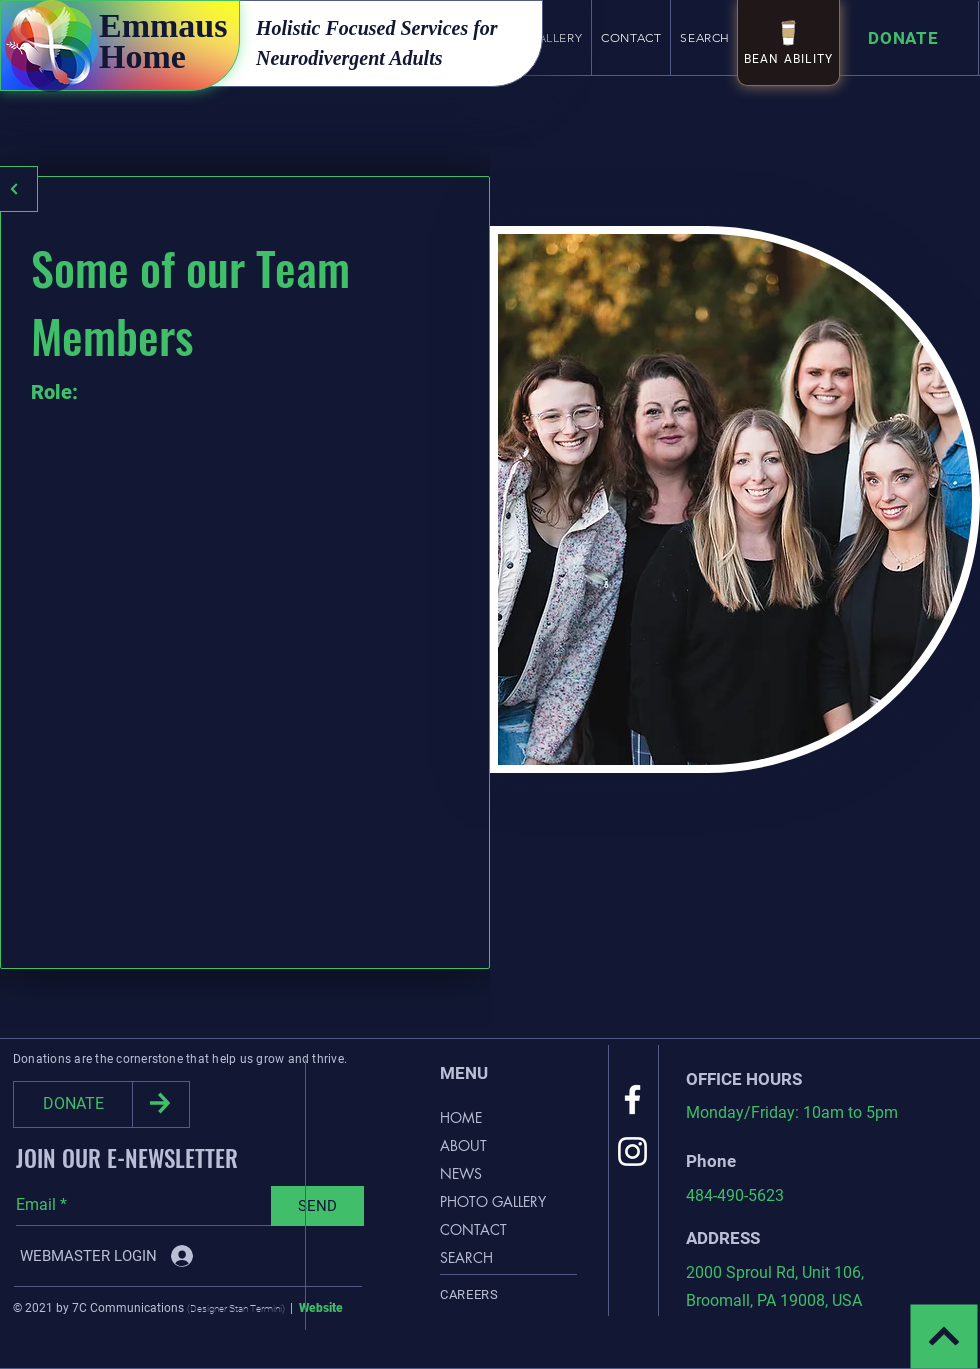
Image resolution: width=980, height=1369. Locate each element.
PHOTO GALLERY (493, 1201)
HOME (461, 1117)
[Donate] (908, 38)
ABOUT (463, 1145)
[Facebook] (632, 1099)
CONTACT (473, 1229)
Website (321, 1308)
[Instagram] (632, 1151)
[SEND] (317, 1206)
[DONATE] (73, 1104)
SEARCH (466, 1257)
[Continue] (944, 1337)
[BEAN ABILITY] (788, 43)
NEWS (461, 1173)
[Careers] (508, 1294)
